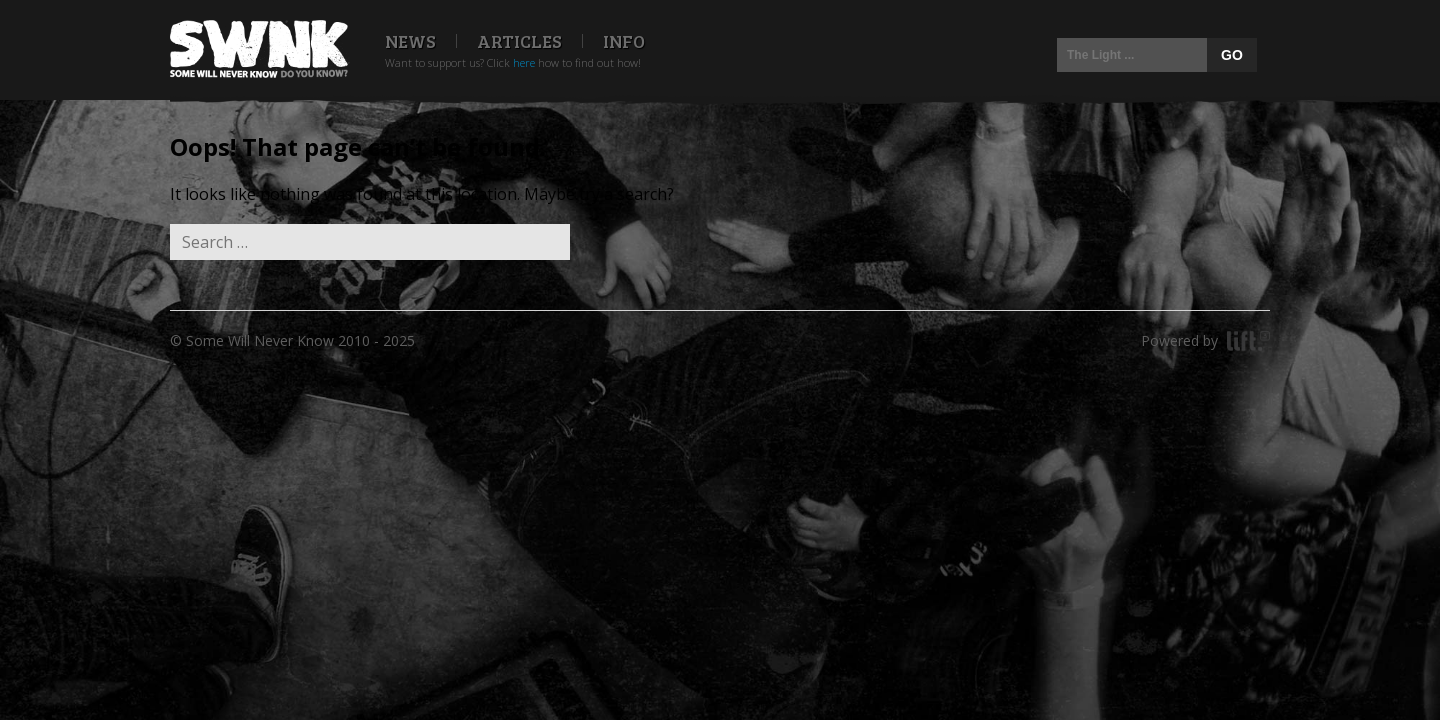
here (524, 62)
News (410, 41)
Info (624, 41)
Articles (519, 41)
